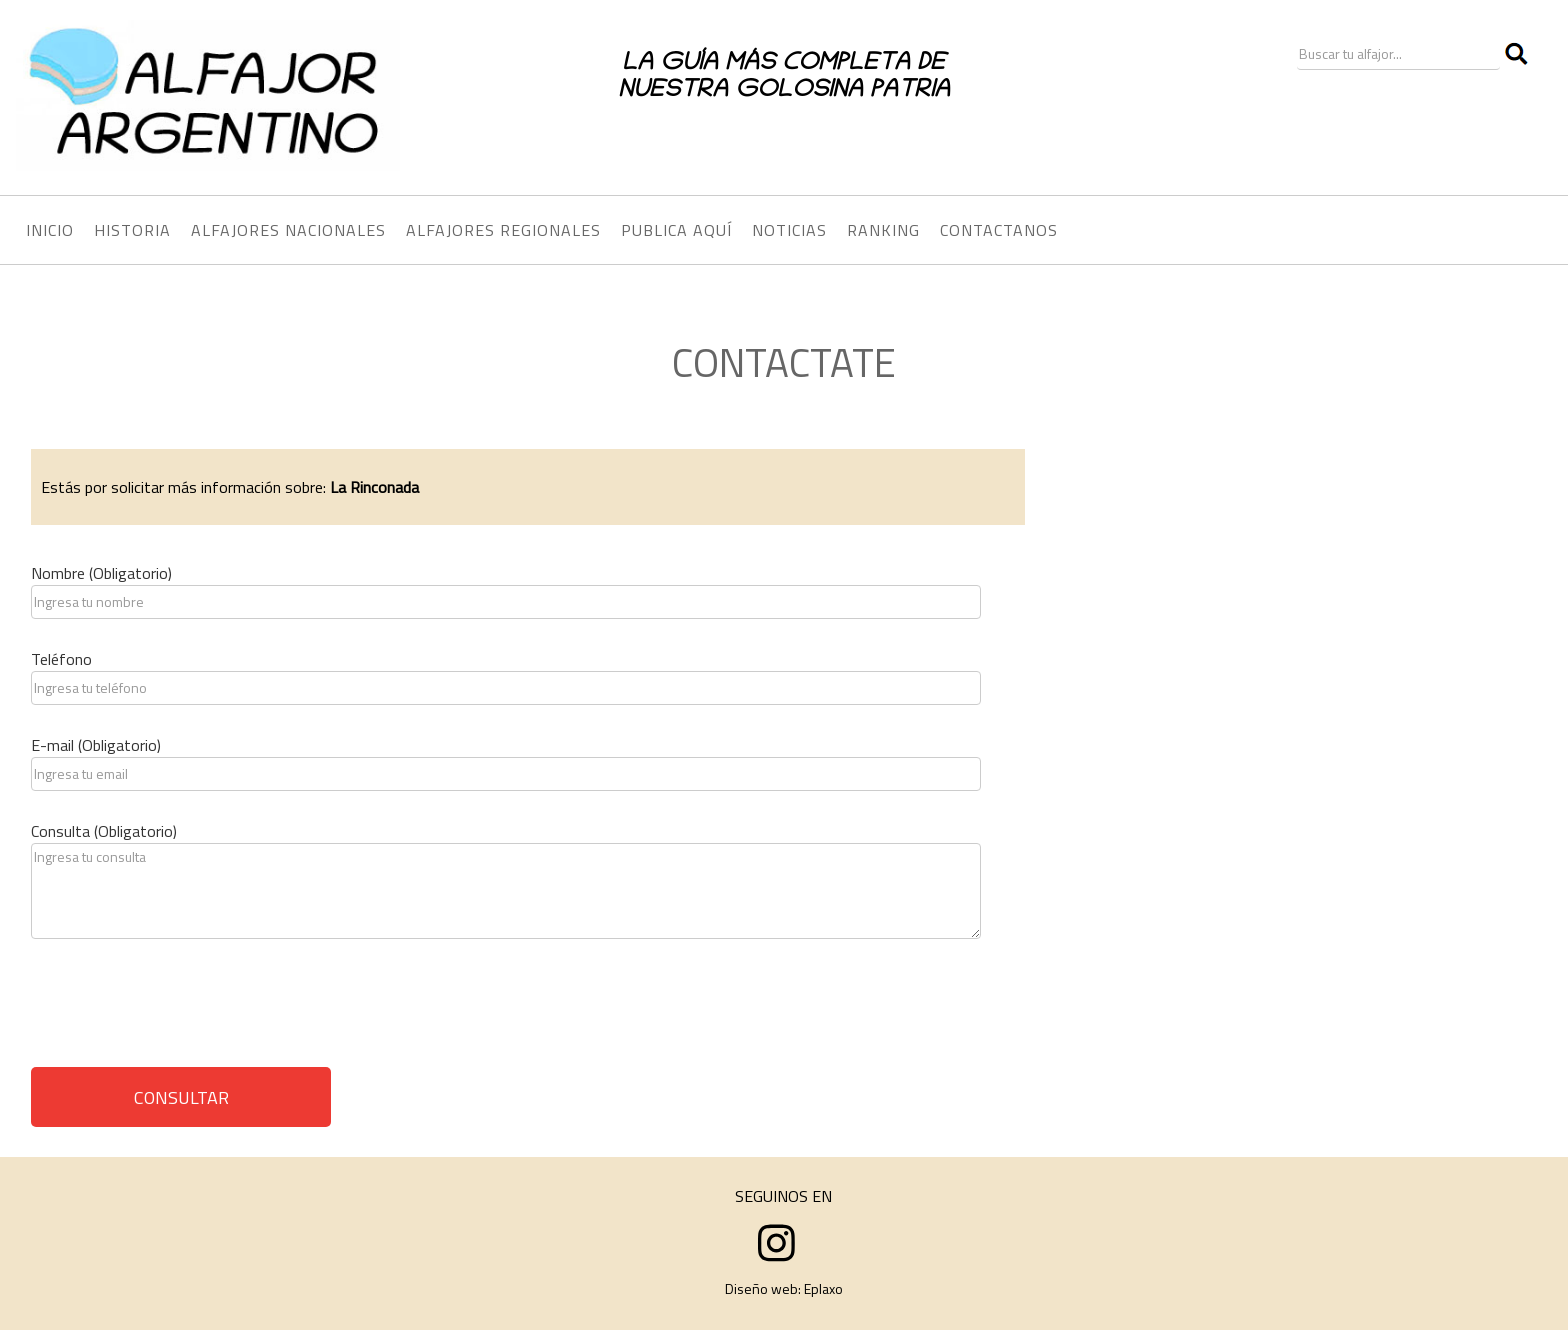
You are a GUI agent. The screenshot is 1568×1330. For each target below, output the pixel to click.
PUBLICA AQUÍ (676, 230)
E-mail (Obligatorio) (96, 745)
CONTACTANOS (999, 230)
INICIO (50, 230)
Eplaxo (823, 1288)
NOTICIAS (789, 230)
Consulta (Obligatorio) (104, 831)
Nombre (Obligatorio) (101, 573)
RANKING (883, 230)
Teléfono (61, 659)
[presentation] (183, 1010)
